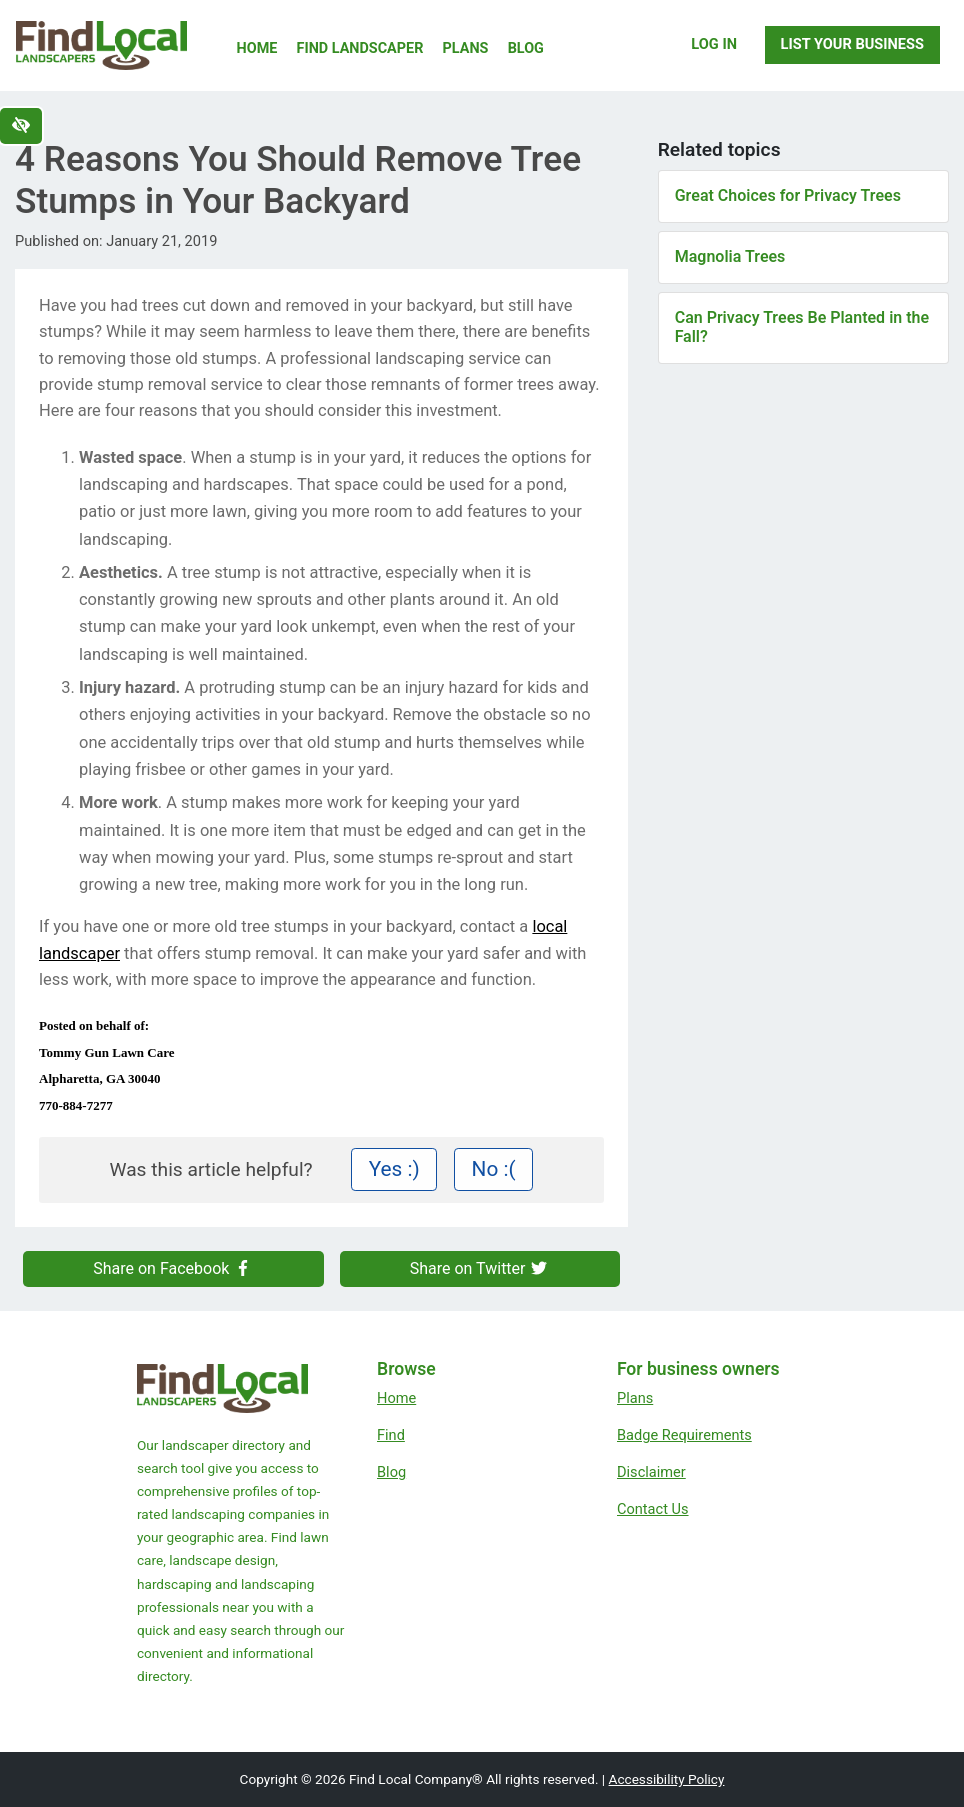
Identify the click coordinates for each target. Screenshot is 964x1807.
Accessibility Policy (667, 1779)
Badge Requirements (684, 1435)
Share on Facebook (173, 1268)
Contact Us (653, 1509)
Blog (526, 48)
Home (257, 48)
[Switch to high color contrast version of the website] (21, 126)
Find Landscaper (360, 48)
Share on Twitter (480, 1268)
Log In (714, 44)
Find (391, 1435)
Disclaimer (651, 1472)
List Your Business (852, 44)
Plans (466, 48)
